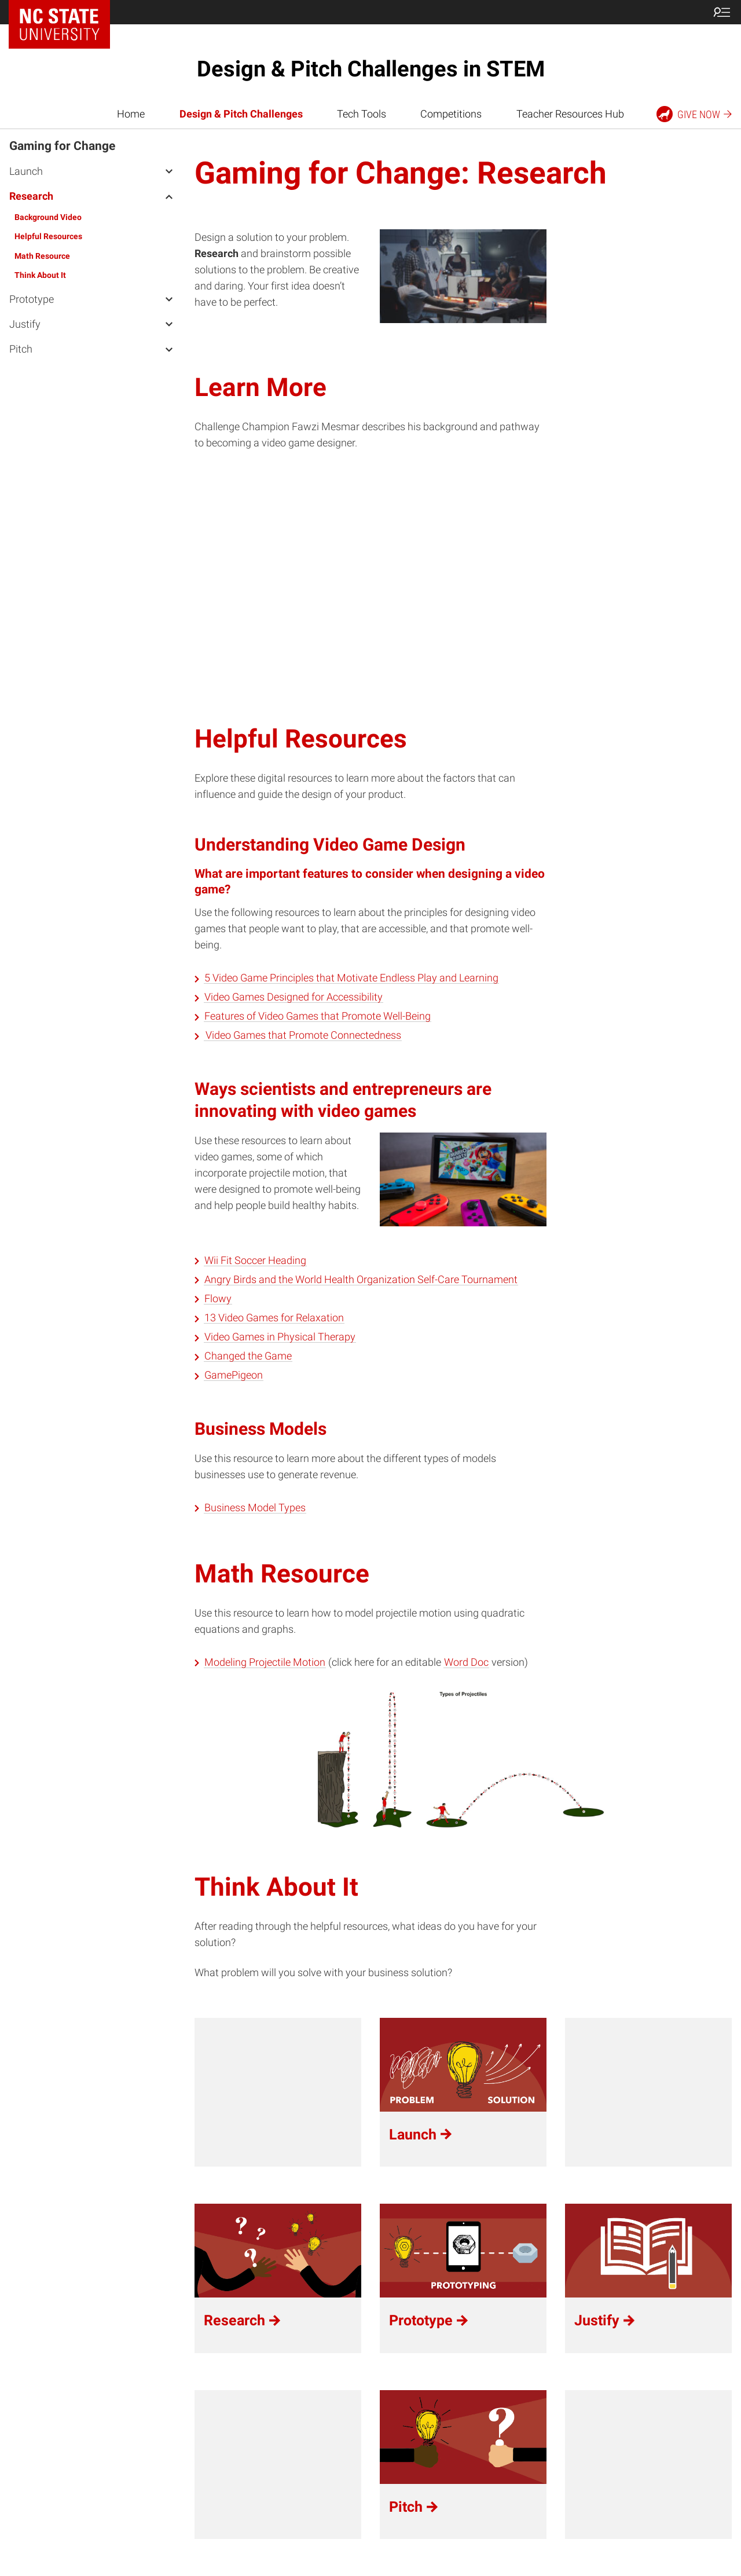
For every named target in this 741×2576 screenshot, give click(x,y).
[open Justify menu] (169, 323)
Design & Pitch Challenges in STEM (371, 69)
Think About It (40, 275)
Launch (26, 171)
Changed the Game (248, 1356)
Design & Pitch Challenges (241, 114)
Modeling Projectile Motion (264, 1662)
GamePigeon (233, 1375)
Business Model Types (255, 1508)
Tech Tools (361, 114)
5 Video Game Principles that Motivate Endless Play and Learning (351, 978)
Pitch (20, 349)
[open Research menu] (169, 195)
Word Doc (466, 1662)
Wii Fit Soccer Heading (255, 1260)
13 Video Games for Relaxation (274, 1318)
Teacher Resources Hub (570, 114)
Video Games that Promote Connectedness (303, 1035)
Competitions (451, 114)
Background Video (48, 217)
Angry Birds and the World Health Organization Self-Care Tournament (361, 1279)
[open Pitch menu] (169, 348)
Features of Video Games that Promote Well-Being (317, 1016)
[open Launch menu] (169, 171)
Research (31, 196)
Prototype (31, 299)
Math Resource (42, 256)
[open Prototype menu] (169, 299)
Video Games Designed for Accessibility (293, 997)
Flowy (218, 1299)
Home (131, 114)
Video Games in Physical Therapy (279, 1337)
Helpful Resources (48, 236)
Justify (25, 324)
